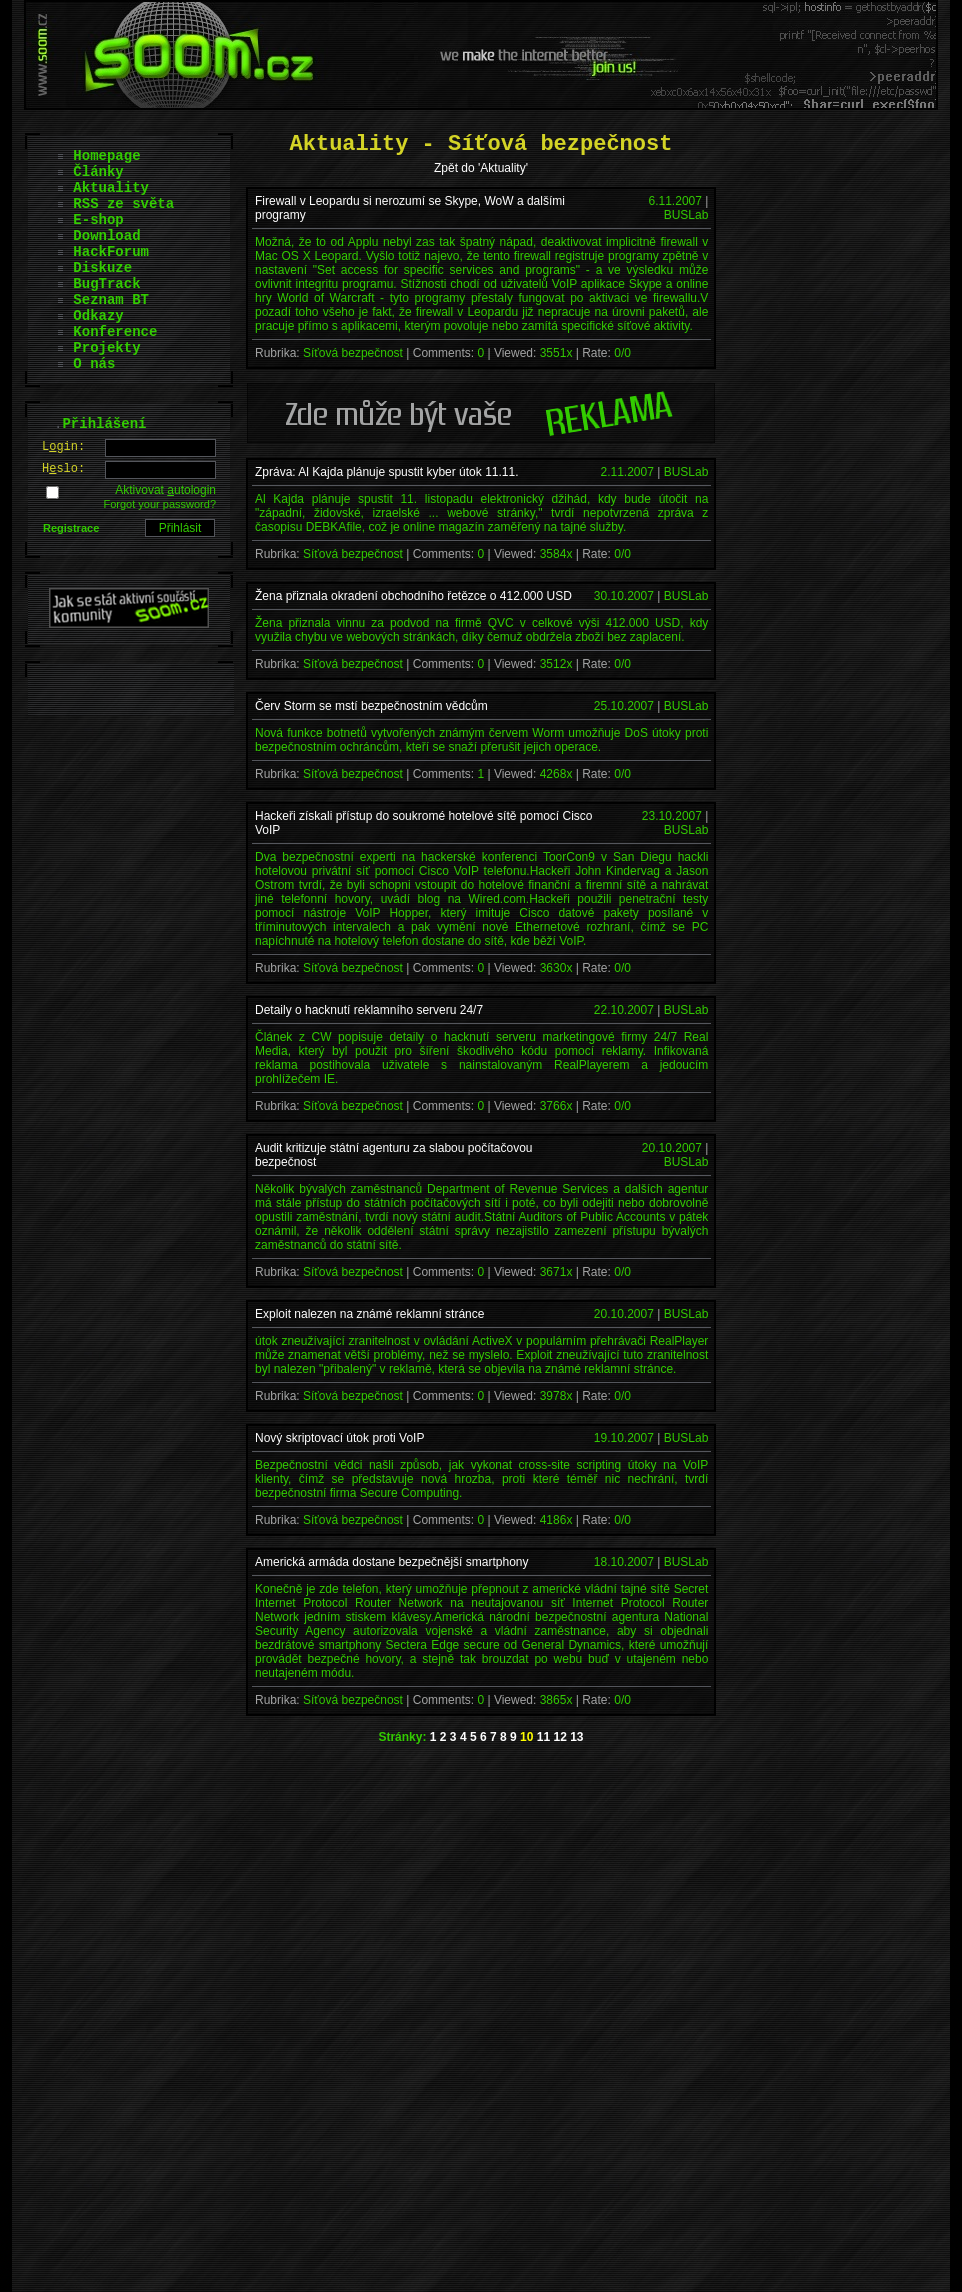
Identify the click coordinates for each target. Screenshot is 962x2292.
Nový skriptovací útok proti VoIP (339, 1438)
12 (559, 1737)
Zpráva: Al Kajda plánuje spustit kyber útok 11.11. (387, 472)
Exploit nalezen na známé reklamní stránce (369, 1314)
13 (576, 1737)
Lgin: (63, 447)
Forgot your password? (160, 504)
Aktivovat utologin (165, 490)
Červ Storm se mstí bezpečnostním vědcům (371, 706)
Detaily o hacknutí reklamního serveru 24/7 (369, 1010)
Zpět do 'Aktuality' (481, 168)
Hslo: (63, 469)
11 (543, 1737)
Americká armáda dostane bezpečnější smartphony (391, 1562)
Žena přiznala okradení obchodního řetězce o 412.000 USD (413, 596)
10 (526, 1737)
